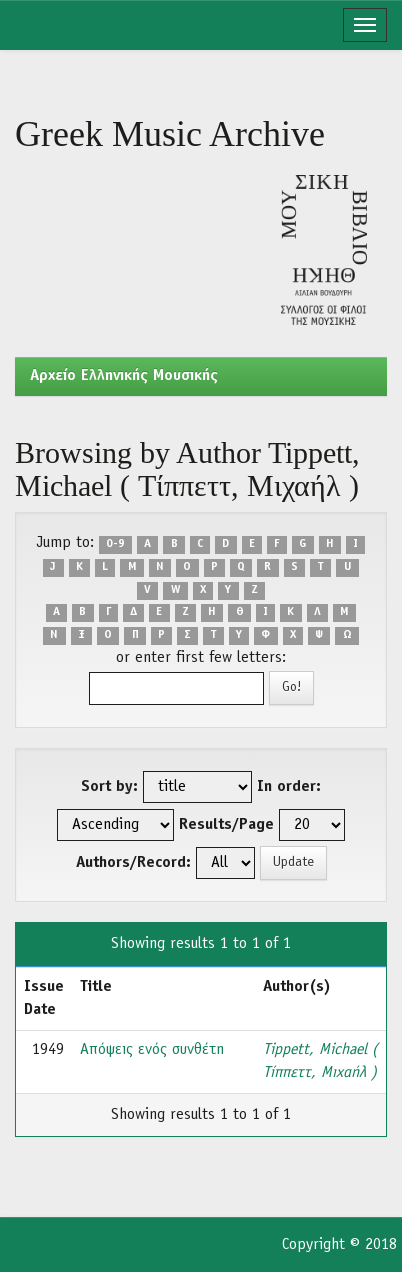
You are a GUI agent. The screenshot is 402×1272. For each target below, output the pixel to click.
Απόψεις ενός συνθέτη (152, 1050)
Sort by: (109, 787)
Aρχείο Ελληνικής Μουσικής (124, 376)
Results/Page (226, 825)
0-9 (115, 544)
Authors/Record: (133, 863)
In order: (289, 787)
